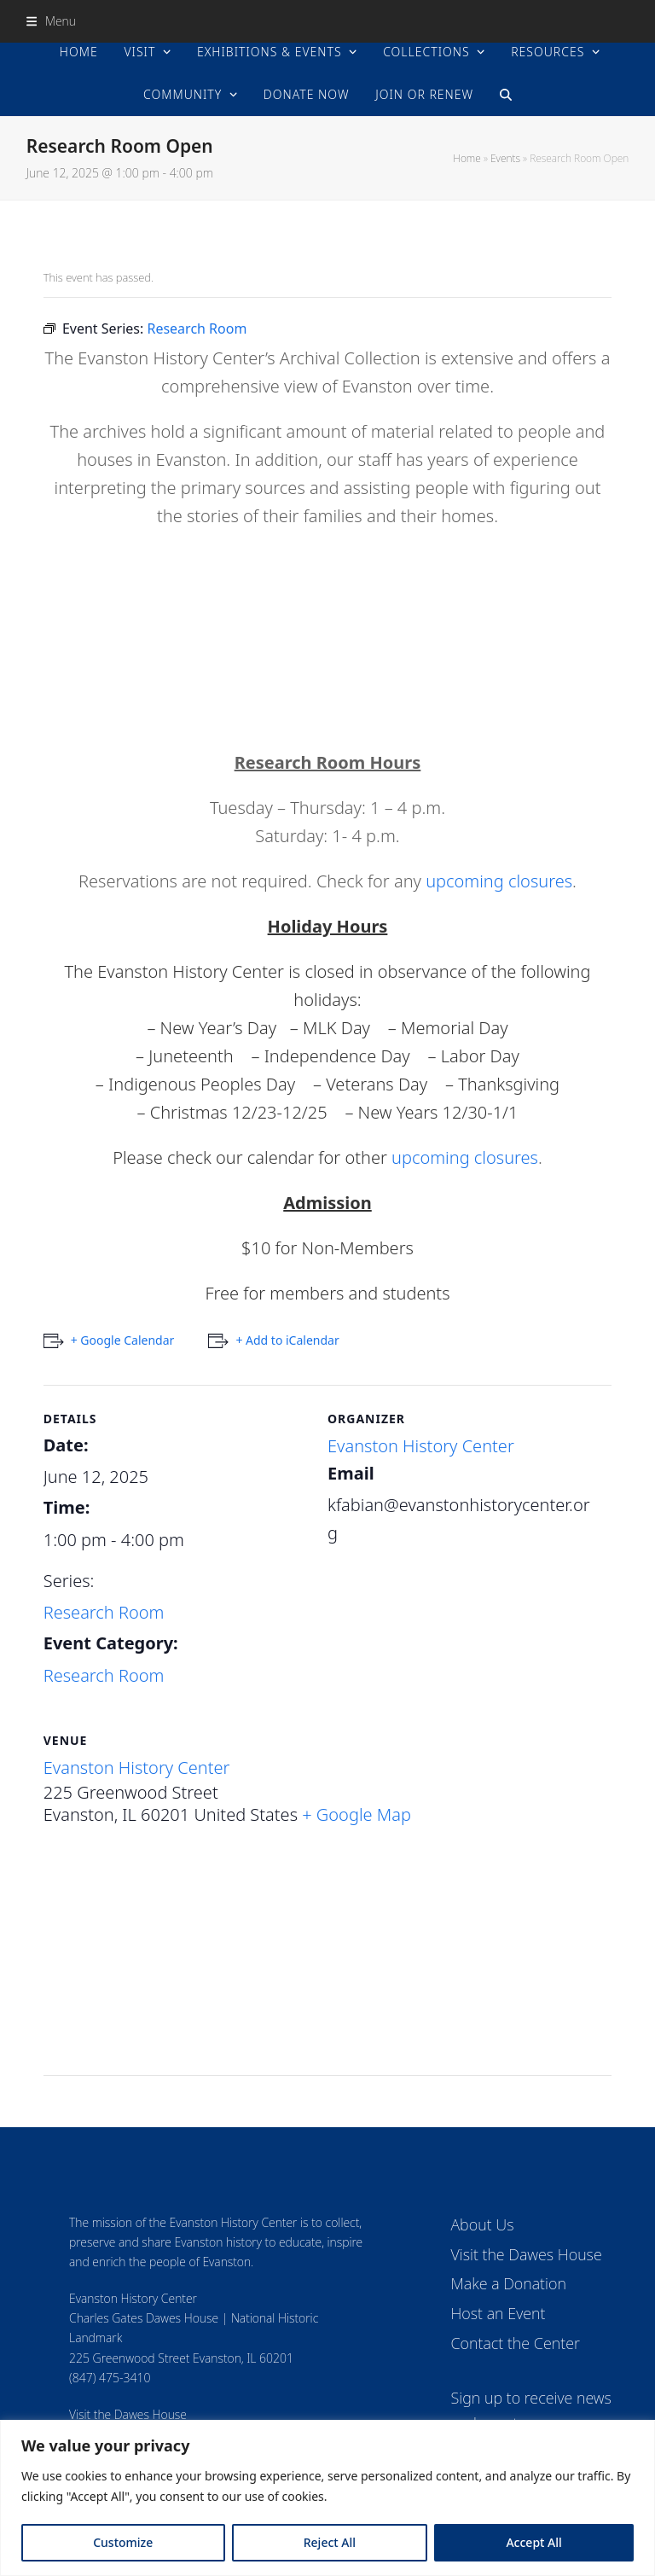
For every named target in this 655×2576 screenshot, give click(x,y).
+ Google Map (356, 1814)
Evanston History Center (421, 1445)
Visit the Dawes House (128, 2414)
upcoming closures (499, 881)
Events (505, 158)
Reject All (330, 2542)
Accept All (533, 2542)
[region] (327, 2498)
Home (466, 158)
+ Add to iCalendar (287, 1340)
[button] (51, 21)
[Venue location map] (327, 1957)
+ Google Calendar (123, 1340)
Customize (123, 2542)
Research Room (104, 1612)
